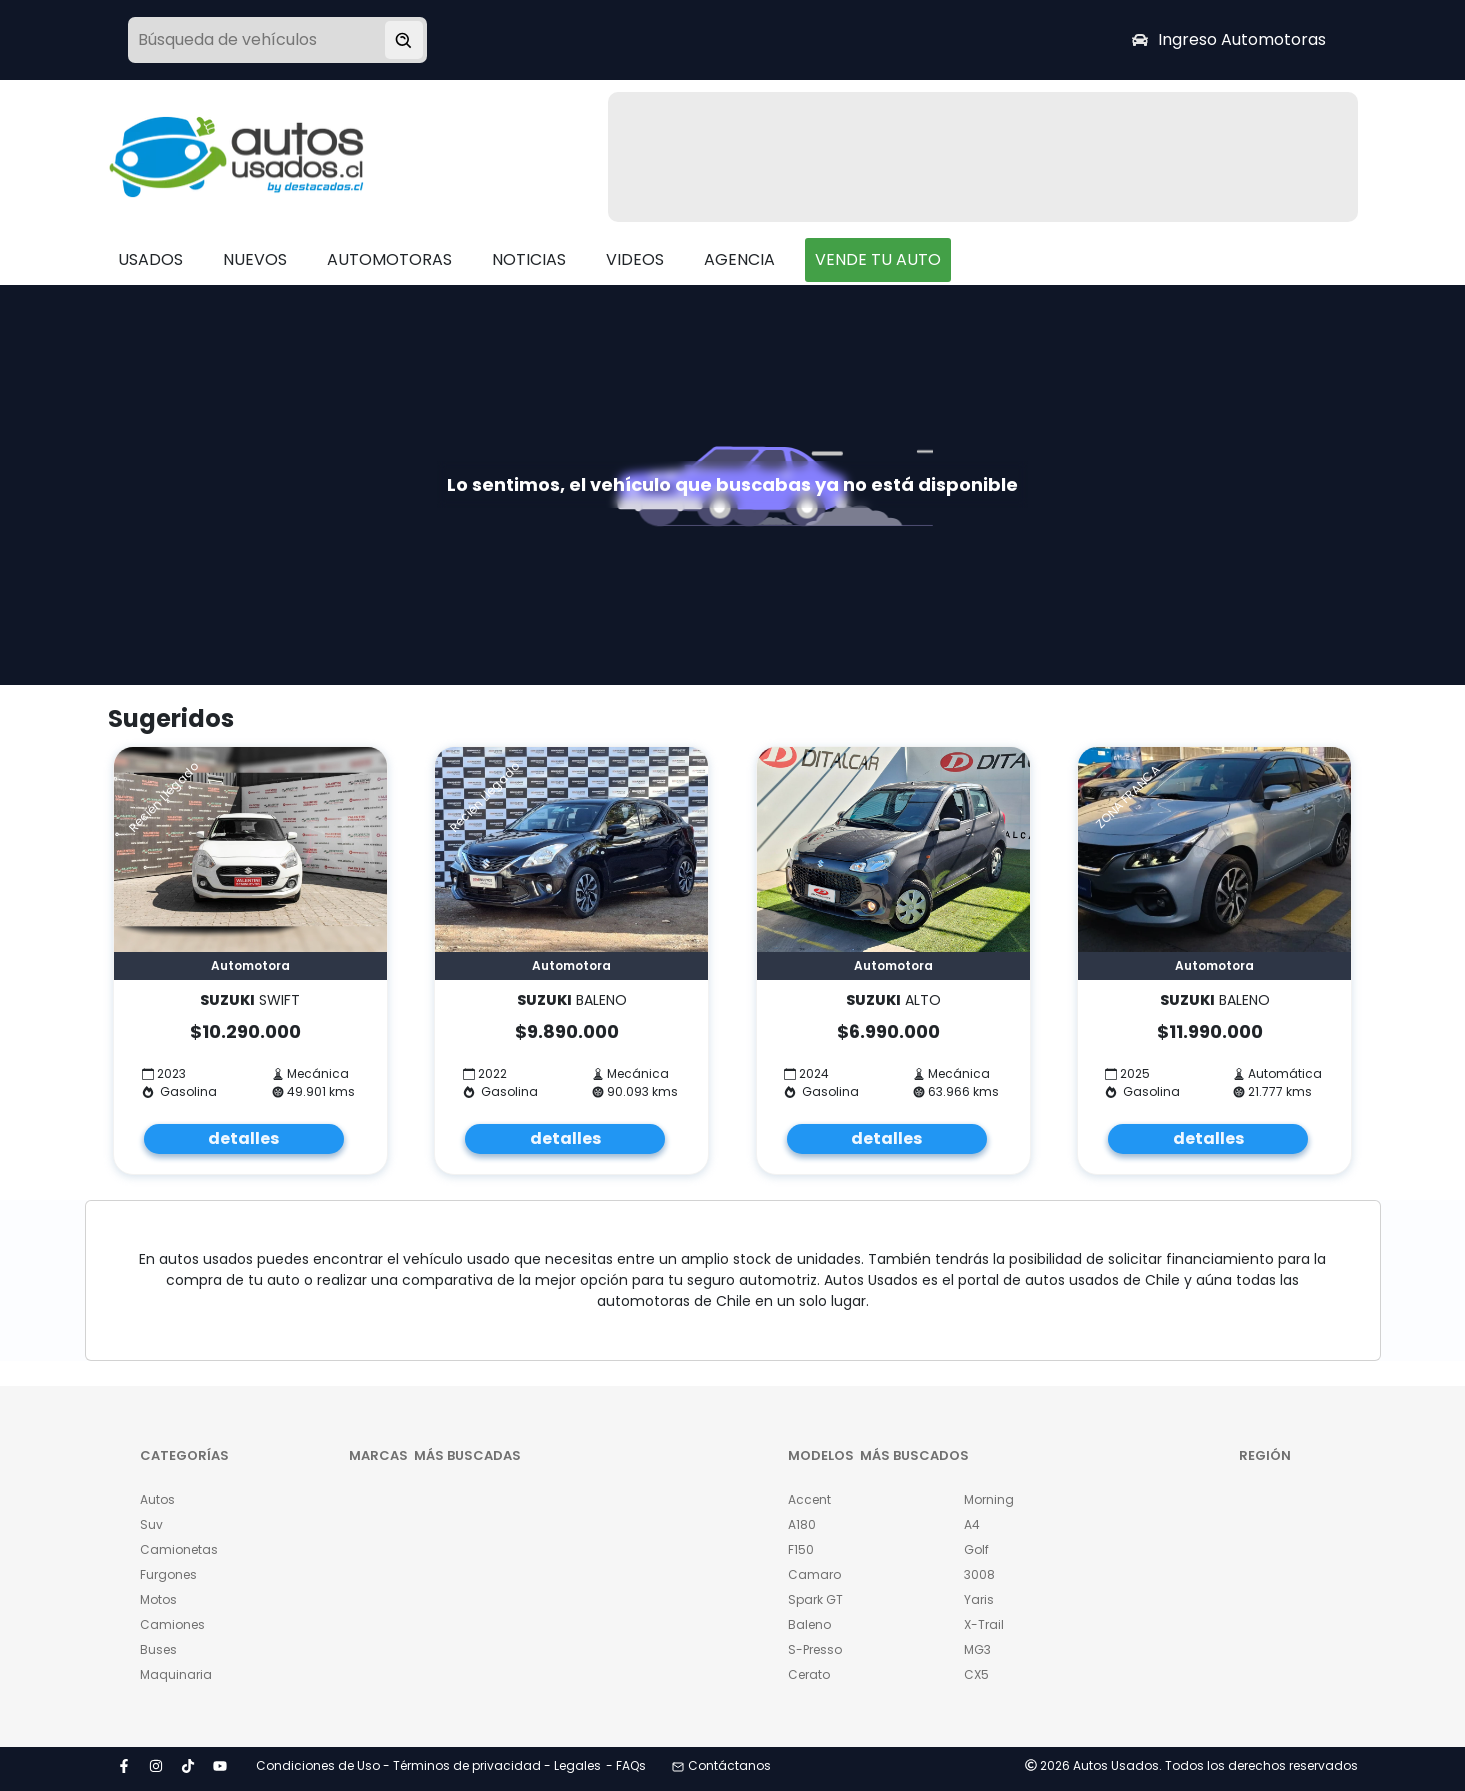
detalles (243, 1138)
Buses (158, 1649)
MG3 (977, 1649)
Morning (989, 1499)
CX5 (976, 1674)
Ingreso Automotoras (1229, 39)
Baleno (809, 1624)
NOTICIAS (529, 259)
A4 (972, 1524)
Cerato (809, 1674)
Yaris (979, 1599)
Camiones (172, 1624)
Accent (809, 1499)
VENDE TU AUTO (878, 259)
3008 (979, 1574)
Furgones (168, 1574)
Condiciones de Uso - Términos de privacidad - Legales (428, 1765)
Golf (976, 1549)
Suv (151, 1524)
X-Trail (984, 1624)
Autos (157, 1499)
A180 (802, 1524)
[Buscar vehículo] (404, 40)
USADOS (150, 259)
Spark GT (815, 1599)
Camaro (814, 1574)
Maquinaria (176, 1674)
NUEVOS (255, 259)
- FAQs (626, 1765)
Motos (158, 1599)
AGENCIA (739, 259)
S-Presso (815, 1649)
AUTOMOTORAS (389, 259)
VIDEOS (635, 259)
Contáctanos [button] (721, 1765)
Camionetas (179, 1549)
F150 (801, 1549)
